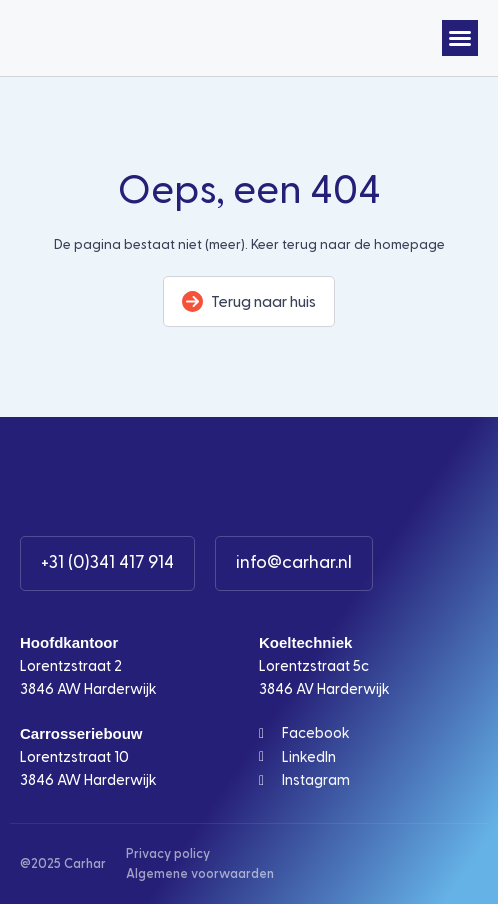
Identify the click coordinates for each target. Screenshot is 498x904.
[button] (460, 38)
